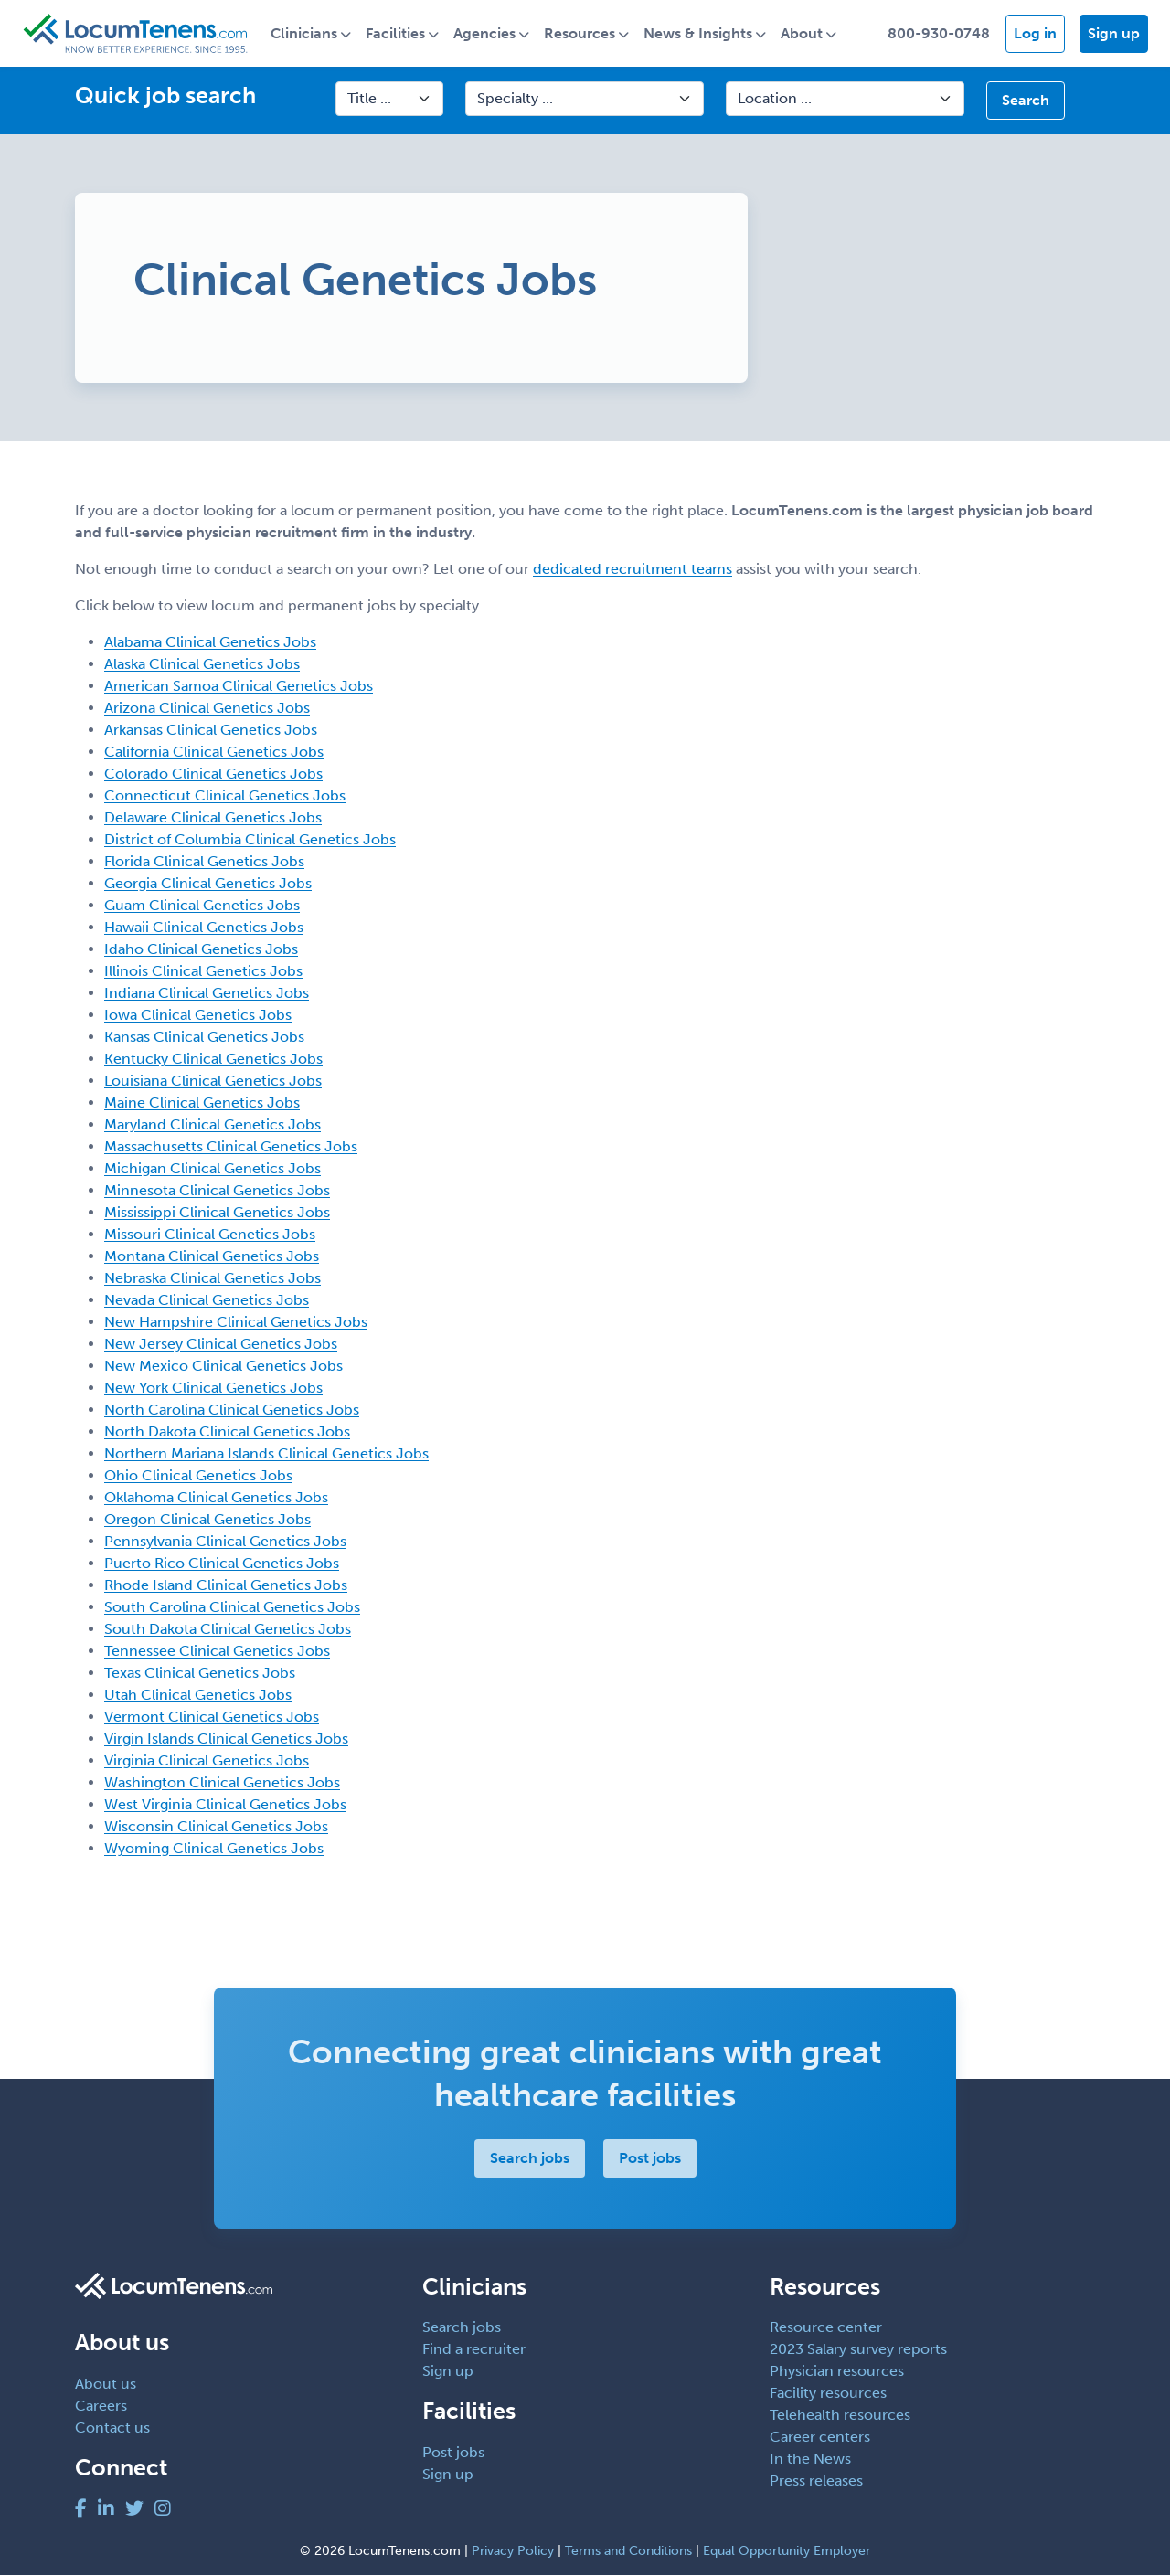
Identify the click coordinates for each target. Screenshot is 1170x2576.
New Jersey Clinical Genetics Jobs (220, 1343)
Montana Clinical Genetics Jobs (211, 1256)
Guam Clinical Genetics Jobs (202, 905)
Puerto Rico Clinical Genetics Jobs (221, 1563)
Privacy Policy (513, 2552)
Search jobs (529, 2158)
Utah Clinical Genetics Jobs (198, 1694)
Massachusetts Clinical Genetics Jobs (230, 1146)
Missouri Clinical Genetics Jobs (209, 1234)
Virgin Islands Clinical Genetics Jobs (226, 1738)
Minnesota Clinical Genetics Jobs (217, 1190)
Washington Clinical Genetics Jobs (222, 1782)
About (803, 33)
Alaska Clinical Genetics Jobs (202, 664)
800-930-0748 (939, 33)
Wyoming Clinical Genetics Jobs (214, 1848)
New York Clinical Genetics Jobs (213, 1387)
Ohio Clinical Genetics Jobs (198, 1475)
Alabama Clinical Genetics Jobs (210, 642)
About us (105, 2383)
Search (1025, 101)
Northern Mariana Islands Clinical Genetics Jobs (266, 1453)
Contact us (112, 2427)
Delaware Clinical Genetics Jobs (213, 817)
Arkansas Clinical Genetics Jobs (210, 729)
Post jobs (650, 2158)
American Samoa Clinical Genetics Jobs (238, 685)
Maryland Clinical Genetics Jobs (212, 1124)
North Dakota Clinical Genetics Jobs (227, 1431)
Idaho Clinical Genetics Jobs (201, 949)
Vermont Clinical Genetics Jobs (211, 1716)
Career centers (820, 2436)
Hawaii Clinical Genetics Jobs (203, 927)
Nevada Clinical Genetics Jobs (206, 1300)
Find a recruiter (474, 2349)
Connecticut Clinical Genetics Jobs (225, 795)
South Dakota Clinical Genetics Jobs (227, 1629)
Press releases (816, 2480)
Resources (581, 33)
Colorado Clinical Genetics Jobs (213, 773)
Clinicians (305, 33)
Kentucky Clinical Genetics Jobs (213, 1058)
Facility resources (828, 2392)
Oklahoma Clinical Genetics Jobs (216, 1497)
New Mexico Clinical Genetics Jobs (223, 1365)
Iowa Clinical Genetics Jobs (198, 1014)
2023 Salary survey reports (858, 2349)
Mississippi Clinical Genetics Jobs (217, 1212)
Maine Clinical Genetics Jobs (202, 1102)
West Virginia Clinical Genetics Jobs (225, 1804)
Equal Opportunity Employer (786, 2552)
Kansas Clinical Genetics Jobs (204, 1036)
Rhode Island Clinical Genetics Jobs (225, 1585)
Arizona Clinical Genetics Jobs (207, 707)
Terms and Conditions (628, 2552)
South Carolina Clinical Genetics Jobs (232, 1607)
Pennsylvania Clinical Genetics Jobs (225, 1541)
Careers (101, 2405)
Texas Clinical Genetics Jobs (199, 1672)
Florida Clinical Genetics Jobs (204, 861)
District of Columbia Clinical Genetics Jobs (250, 839)
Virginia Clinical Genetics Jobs (206, 1760)
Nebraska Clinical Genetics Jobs (212, 1278)
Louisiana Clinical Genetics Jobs (213, 1080)
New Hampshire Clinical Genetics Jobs (235, 1321)
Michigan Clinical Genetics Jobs (212, 1168)
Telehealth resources (840, 2414)
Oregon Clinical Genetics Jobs (207, 1519)
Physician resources (837, 2371)
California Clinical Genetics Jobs (214, 751)
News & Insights (699, 33)
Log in (1035, 33)
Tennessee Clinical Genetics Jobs (217, 1650)
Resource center (826, 2327)
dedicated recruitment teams (632, 569)
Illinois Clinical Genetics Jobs (203, 971)
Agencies (486, 33)
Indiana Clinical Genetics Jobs (206, 993)
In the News (810, 2458)
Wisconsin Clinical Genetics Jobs (216, 1826)
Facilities (397, 33)
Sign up (1114, 33)
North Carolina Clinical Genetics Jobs (231, 1409)
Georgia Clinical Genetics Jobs (208, 883)
